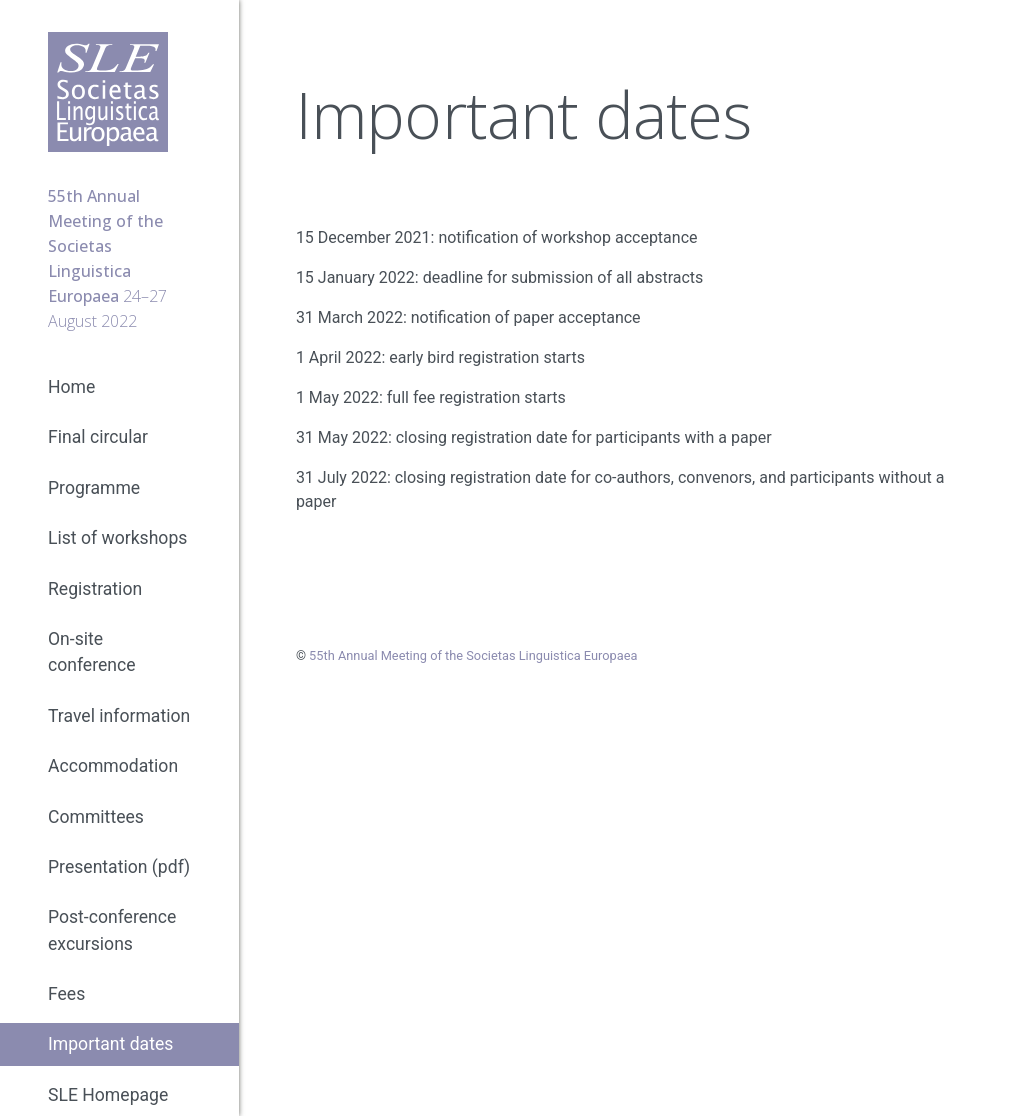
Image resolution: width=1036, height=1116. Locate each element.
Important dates (110, 1044)
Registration (95, 589)
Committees (96, 817)
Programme (94, 488)
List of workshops (117, 538)
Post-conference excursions (112, 930)
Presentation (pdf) (119, 867)
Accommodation (113, 766)
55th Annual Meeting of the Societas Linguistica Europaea (473, 655)
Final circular (98, 437)
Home (71, 387)
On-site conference (92, 652)
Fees (66, 994)
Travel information (119, 716)
